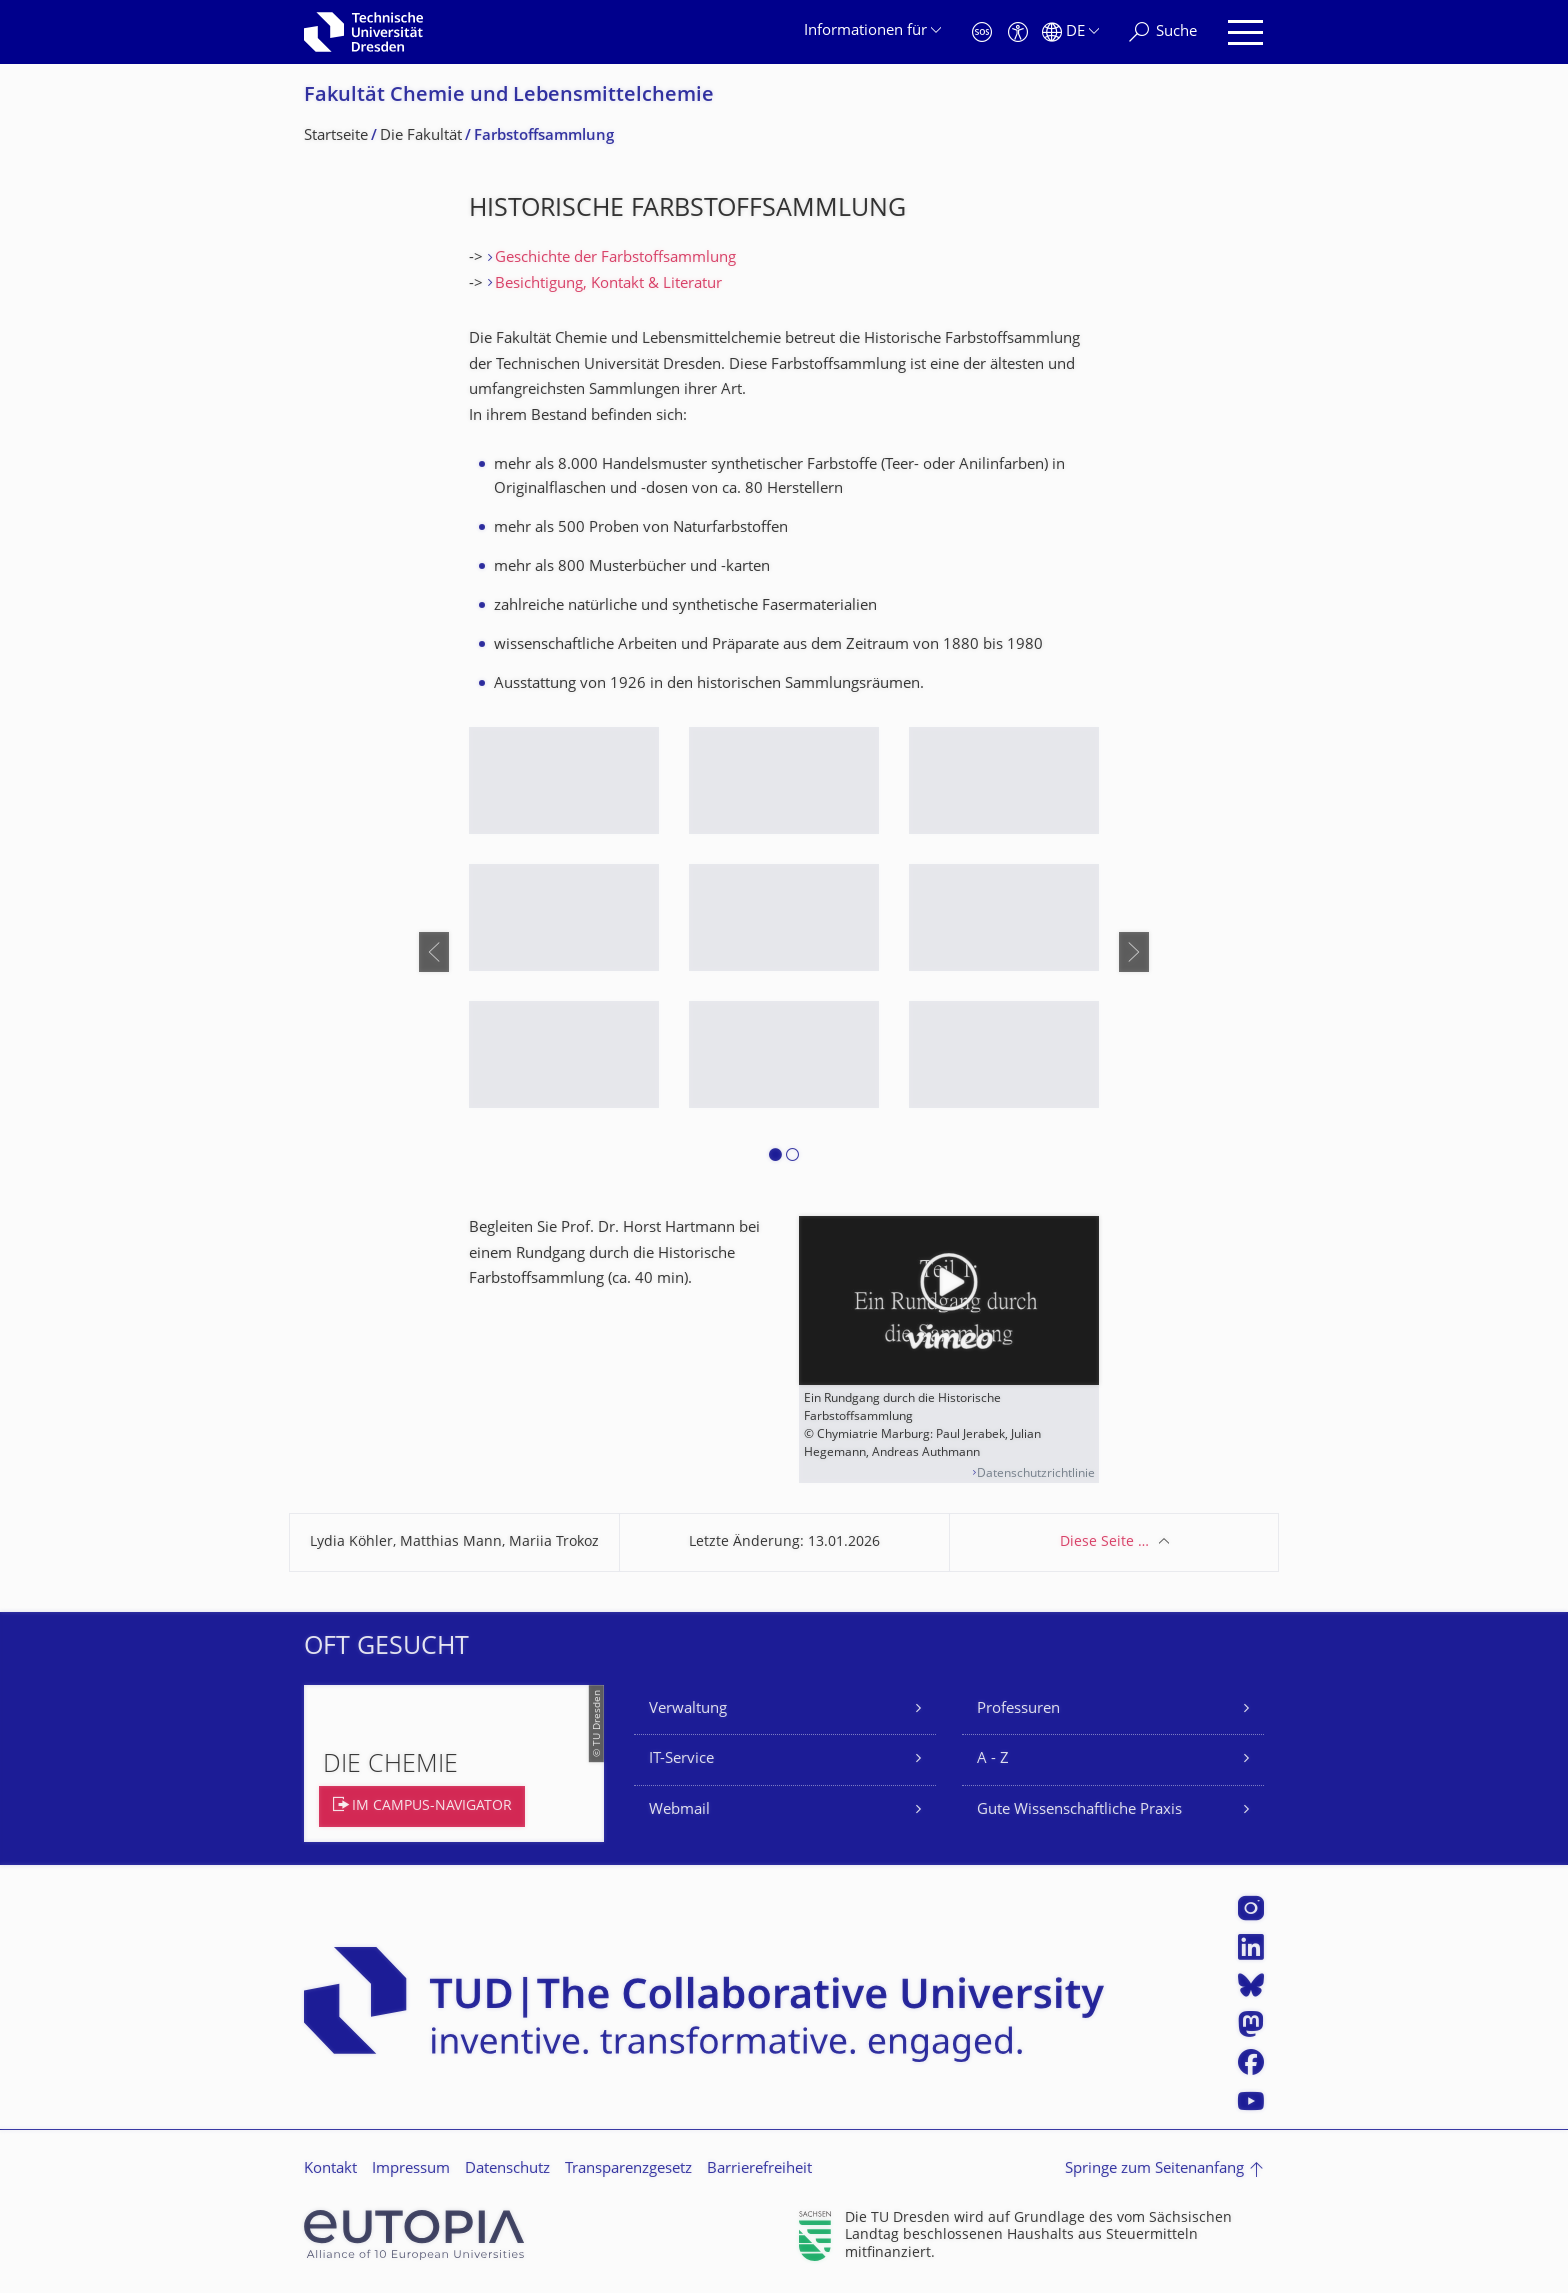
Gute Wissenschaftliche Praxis (1079, 1810)
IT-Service (681, 1759)
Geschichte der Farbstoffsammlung (615, 258)
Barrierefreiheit (759, 2169)
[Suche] (1163, 32)
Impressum (411, 2169)
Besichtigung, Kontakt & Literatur (608, 284)
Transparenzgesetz (628, 2169)
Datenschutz (507, 2169)
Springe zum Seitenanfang (1154, 2169)
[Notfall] (982, 32)
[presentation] (434, 952)
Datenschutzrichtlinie (1036, 1474)
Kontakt (330, 2169)
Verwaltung (688, 1709)
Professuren (1018, 1709)
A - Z (993, 1759)
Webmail (679, 1810)
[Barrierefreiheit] (1018, 32)
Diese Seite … (1104, 1542)
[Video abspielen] (949, 1300)
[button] (775, 1158)
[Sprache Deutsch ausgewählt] (1070, 32)
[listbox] (784, 951)
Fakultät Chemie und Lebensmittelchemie (509, 96)
